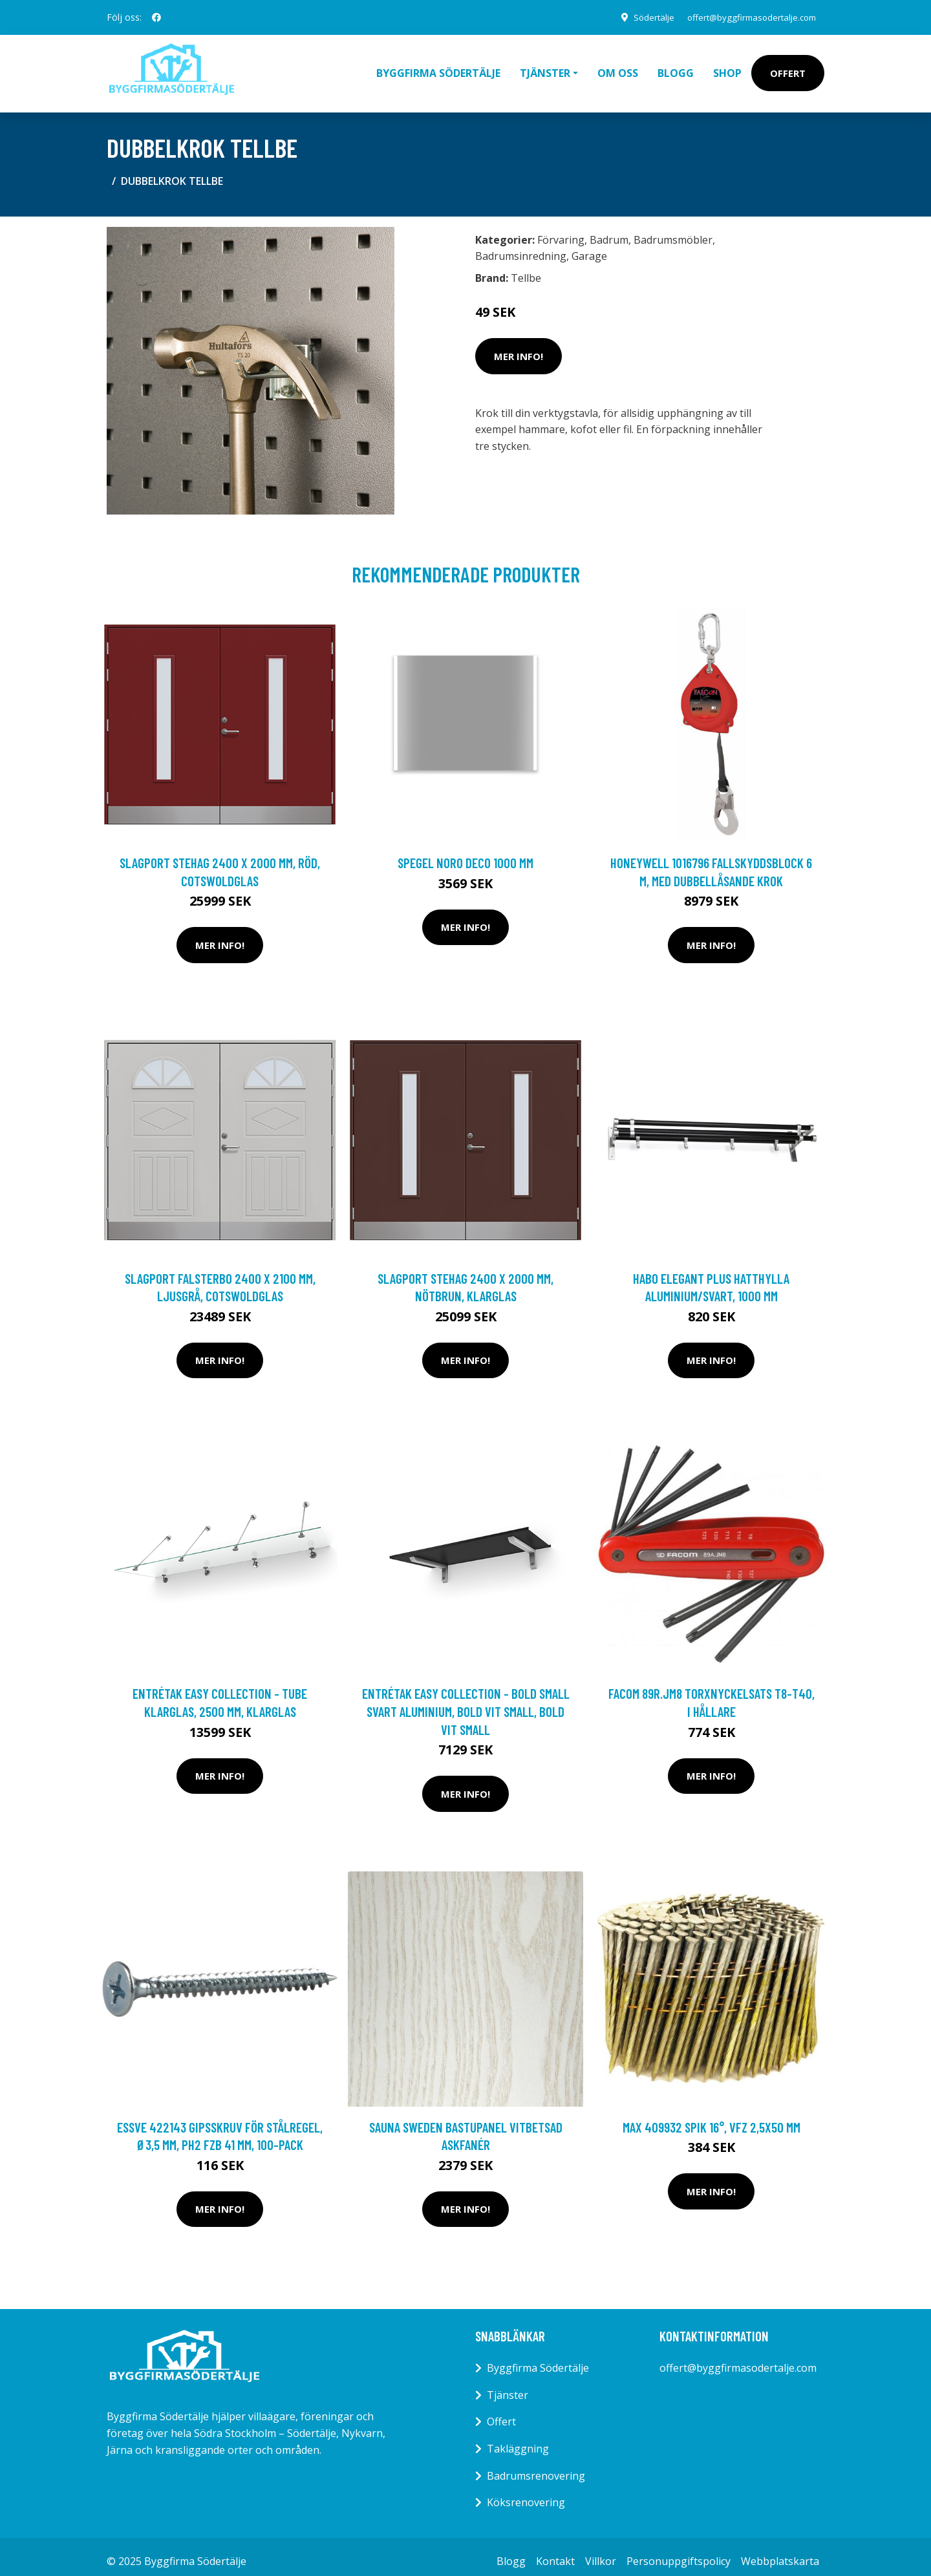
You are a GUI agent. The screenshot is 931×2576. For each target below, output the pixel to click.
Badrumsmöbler (673, 231)
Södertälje (640, 17)
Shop (727, 68)
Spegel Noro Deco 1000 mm (465, 854)
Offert (788, 68)
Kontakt (555, 2552)
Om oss (617, 68)
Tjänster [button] (545, 68)
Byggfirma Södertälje (438, 68)
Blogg (676, 68)
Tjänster (507, 2386)
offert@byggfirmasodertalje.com (746, 17)
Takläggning (518, 2439)
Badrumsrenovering (536, 2467)
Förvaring (560, 231)
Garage (589, 247)
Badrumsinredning (520, 247)
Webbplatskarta (780, 2552)
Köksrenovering (526, 2493)
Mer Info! (518, 347)
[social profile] (156, 17)
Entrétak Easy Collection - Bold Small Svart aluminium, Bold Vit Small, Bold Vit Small (466, 1702)
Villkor (600, 2552)
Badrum (609, 231)
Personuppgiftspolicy (678, 2552)
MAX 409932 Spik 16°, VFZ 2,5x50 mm (711, 2118)
